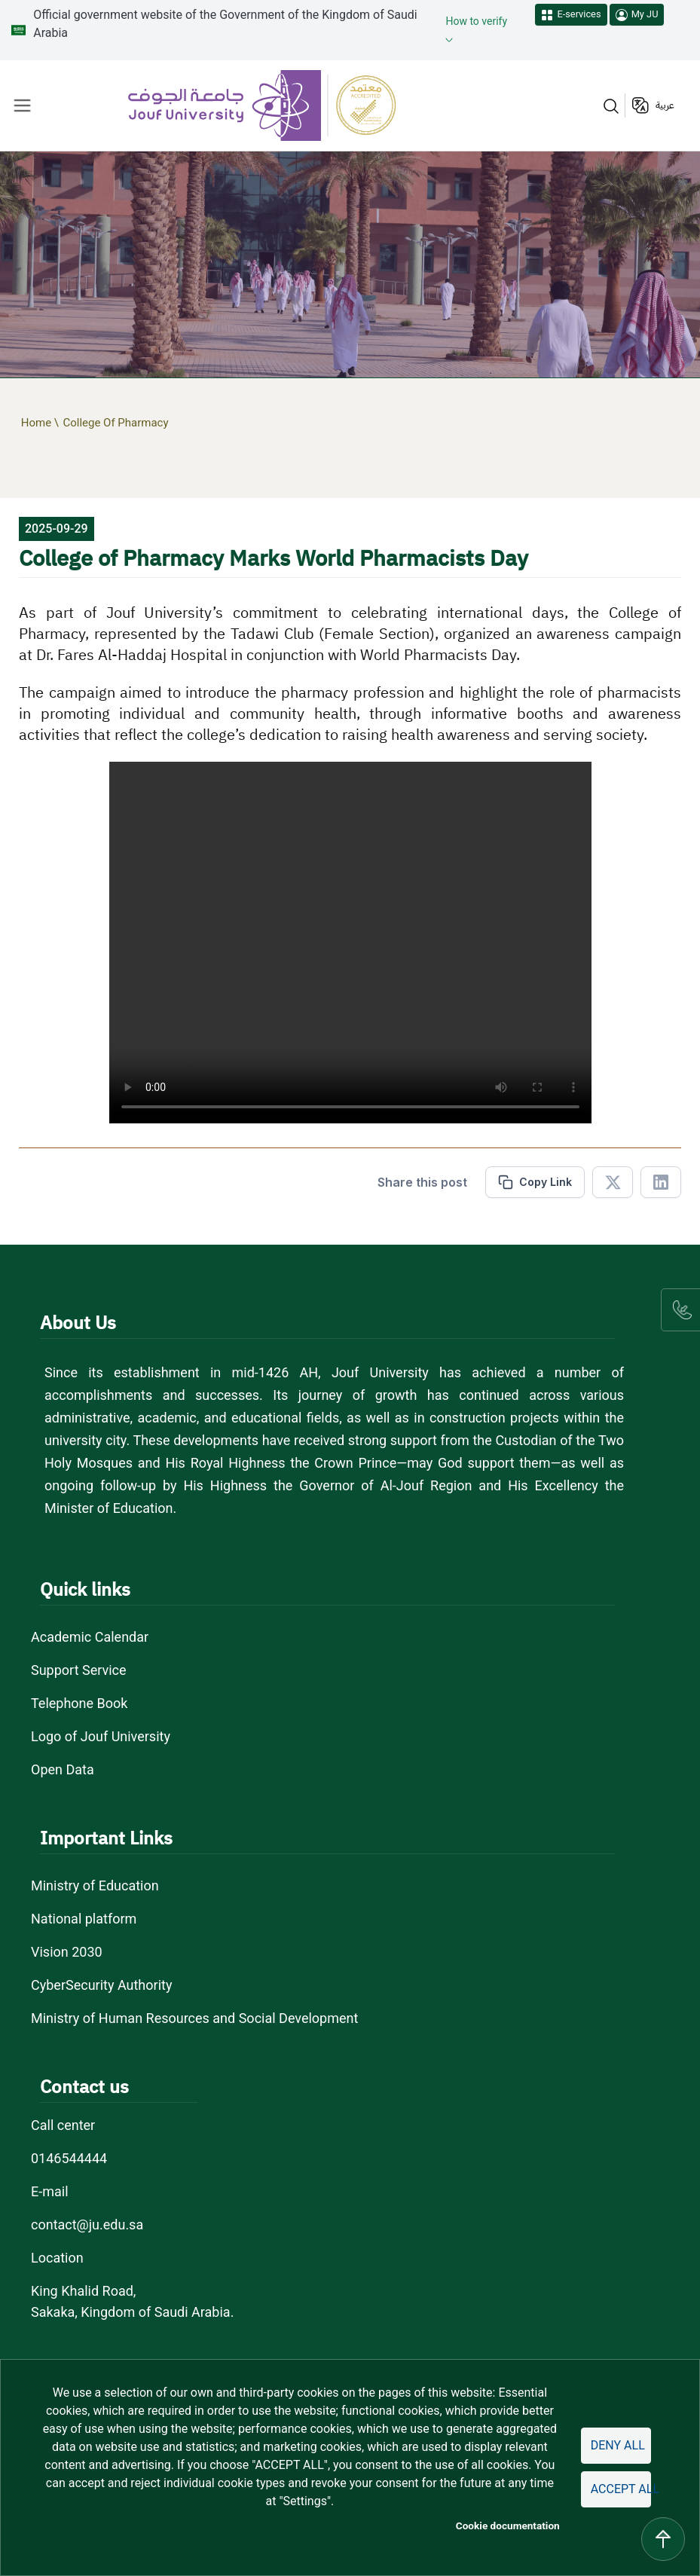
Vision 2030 (66, 1952)
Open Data (62, 1769)
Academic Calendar (89, 1637)
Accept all (621, 2489)
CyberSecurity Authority (101, 1985)
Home (36, 422)
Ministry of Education (95, 1885)
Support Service (79, 1670)
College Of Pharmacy (115, 422)
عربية (665, 105)
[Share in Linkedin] (660, 1182)
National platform (83, 1919)
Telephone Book (79, 1703)
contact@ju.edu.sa (87, 2224)
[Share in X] (612, 1182)
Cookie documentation (508, 2525)
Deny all (618, 2445)
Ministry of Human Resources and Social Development (194, 2018)
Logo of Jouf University (100, 1736)
